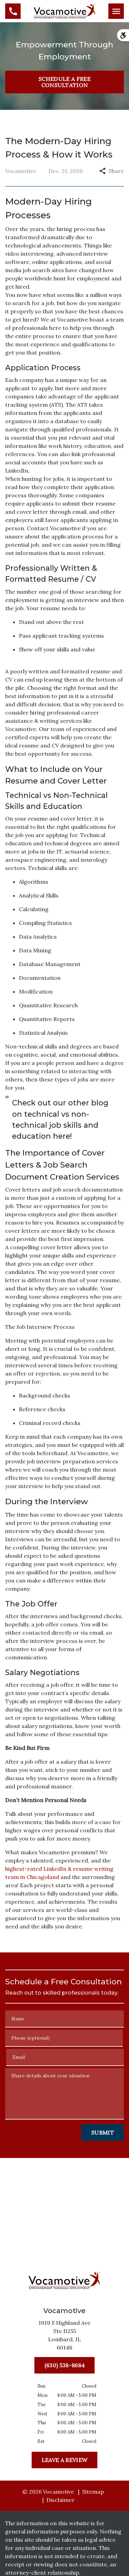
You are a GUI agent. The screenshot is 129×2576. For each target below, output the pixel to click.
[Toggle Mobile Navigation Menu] (116, 11)
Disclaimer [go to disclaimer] (60, 2499)
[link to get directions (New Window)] (64, 2336)
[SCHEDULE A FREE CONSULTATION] (64, 82)
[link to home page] (65, 10)
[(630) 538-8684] (64, 2365)
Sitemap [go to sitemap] (93, 2491)
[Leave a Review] (64, 2460)
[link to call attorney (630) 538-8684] (13, 11)
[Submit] (102, 2132)
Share (111, 170)
